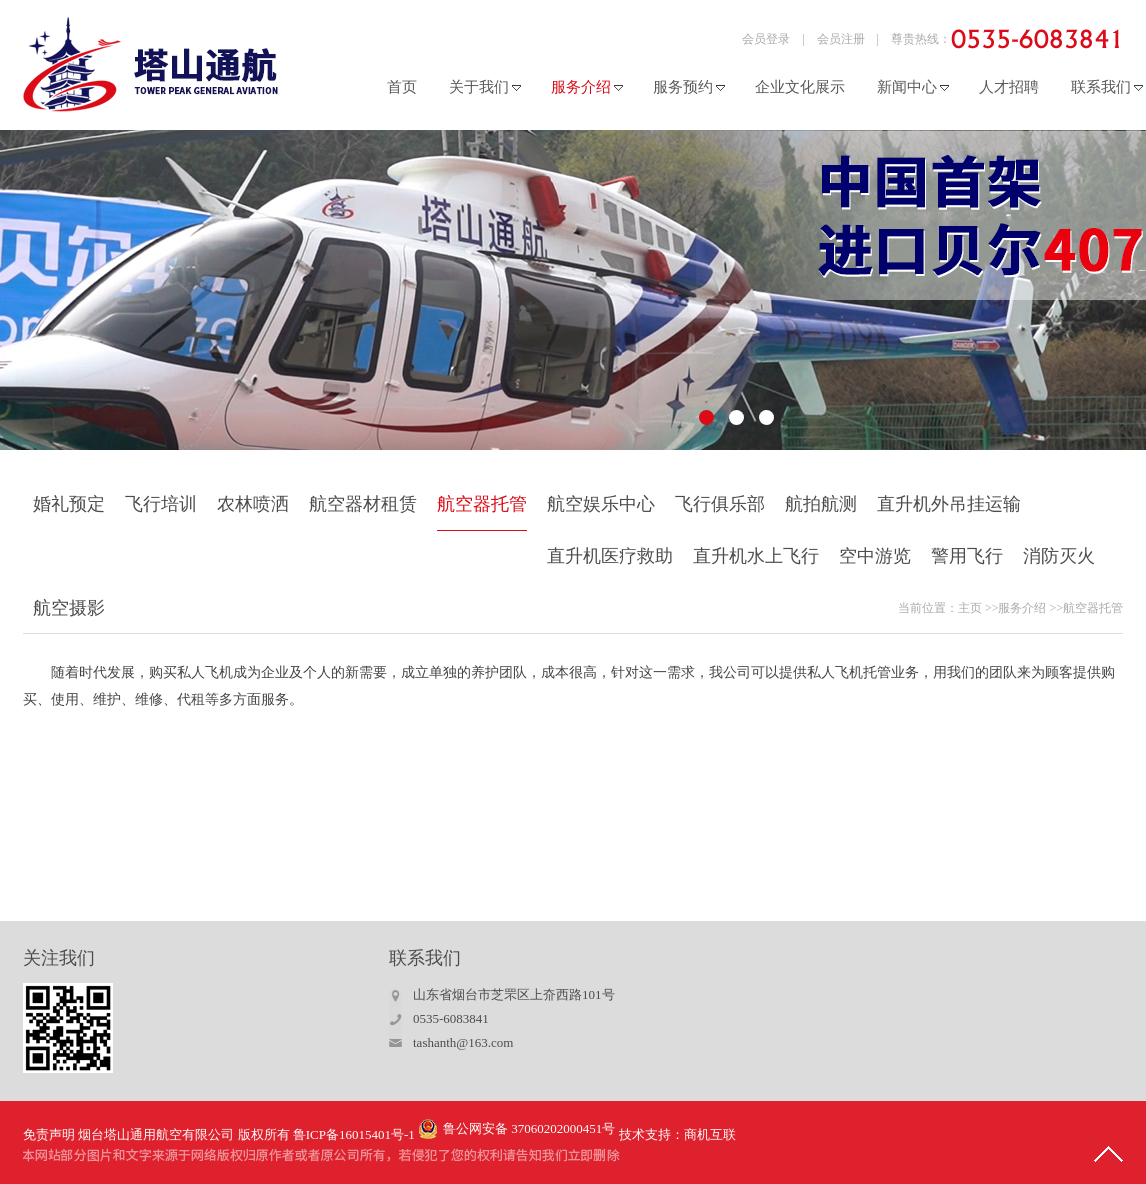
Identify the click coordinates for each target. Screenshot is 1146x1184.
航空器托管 (1093, 608)
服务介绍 (1022, 608)
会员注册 (841, 39)
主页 (970, 608)
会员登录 (766, 39)
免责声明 (49, 1134)
